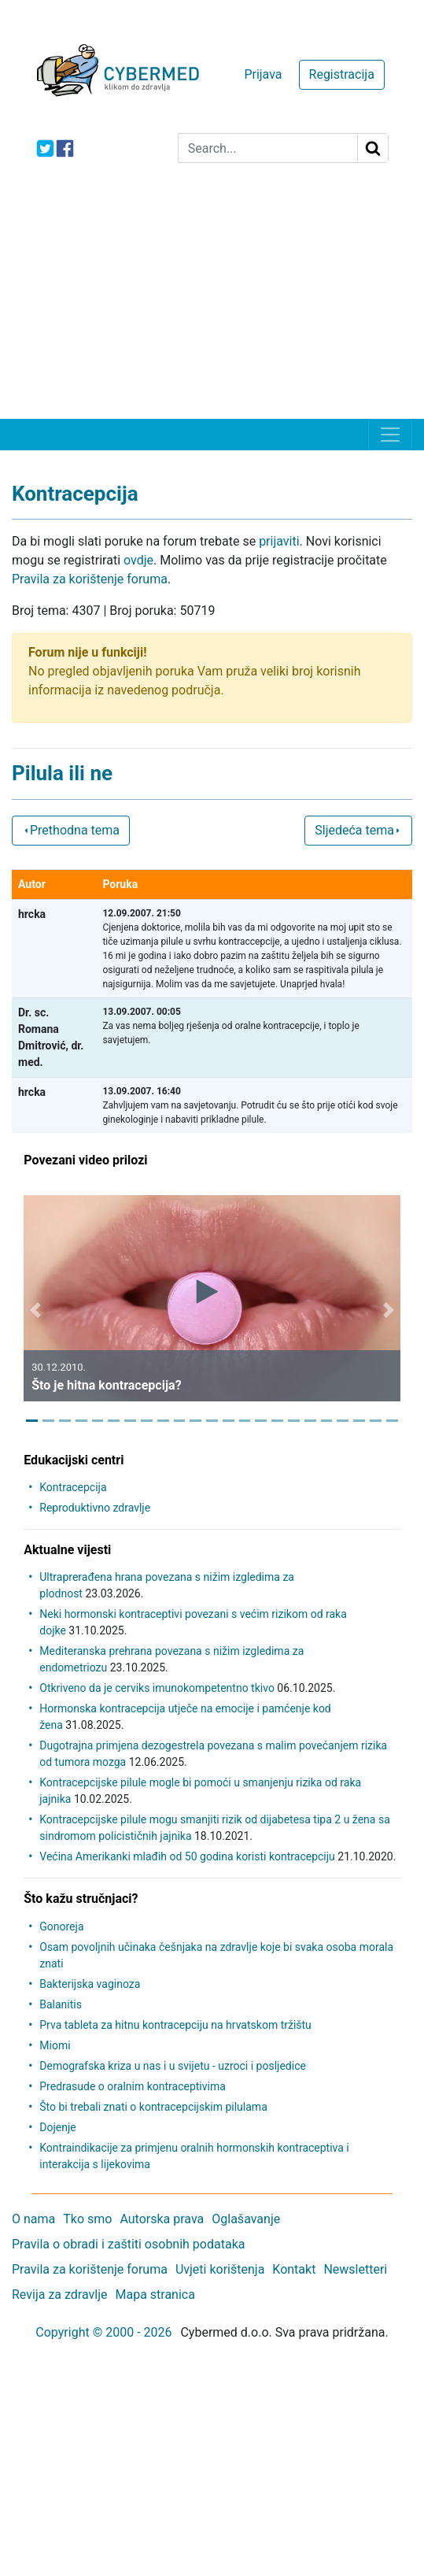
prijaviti (279, 541)
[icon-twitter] (45, 148)
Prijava (263, 74)
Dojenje (57, 2127)
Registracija (341, 74)
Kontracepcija (72, 1487)
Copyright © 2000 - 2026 (103, 2332)
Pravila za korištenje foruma (90, 579)
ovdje (138, 560)
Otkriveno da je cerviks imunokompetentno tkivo (157, 1688)
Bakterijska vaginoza (89, 1984)
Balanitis (60, 2004)
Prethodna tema (71, 830)
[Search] (268, 148)
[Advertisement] (212, 301)
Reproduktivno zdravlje (94, 1507)
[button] (35, 1310)
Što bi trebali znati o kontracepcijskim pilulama (153, 2106)
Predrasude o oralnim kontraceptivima (132, 2086)
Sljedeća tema (358, 830)
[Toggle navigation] (390, 434)
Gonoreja (61, 1926)
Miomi (54, 2045)
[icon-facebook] (65, 148)
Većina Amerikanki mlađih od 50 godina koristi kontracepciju (187, 1856)
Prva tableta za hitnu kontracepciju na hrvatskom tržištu (175, 2025)
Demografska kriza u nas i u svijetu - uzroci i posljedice (172, 2066)
